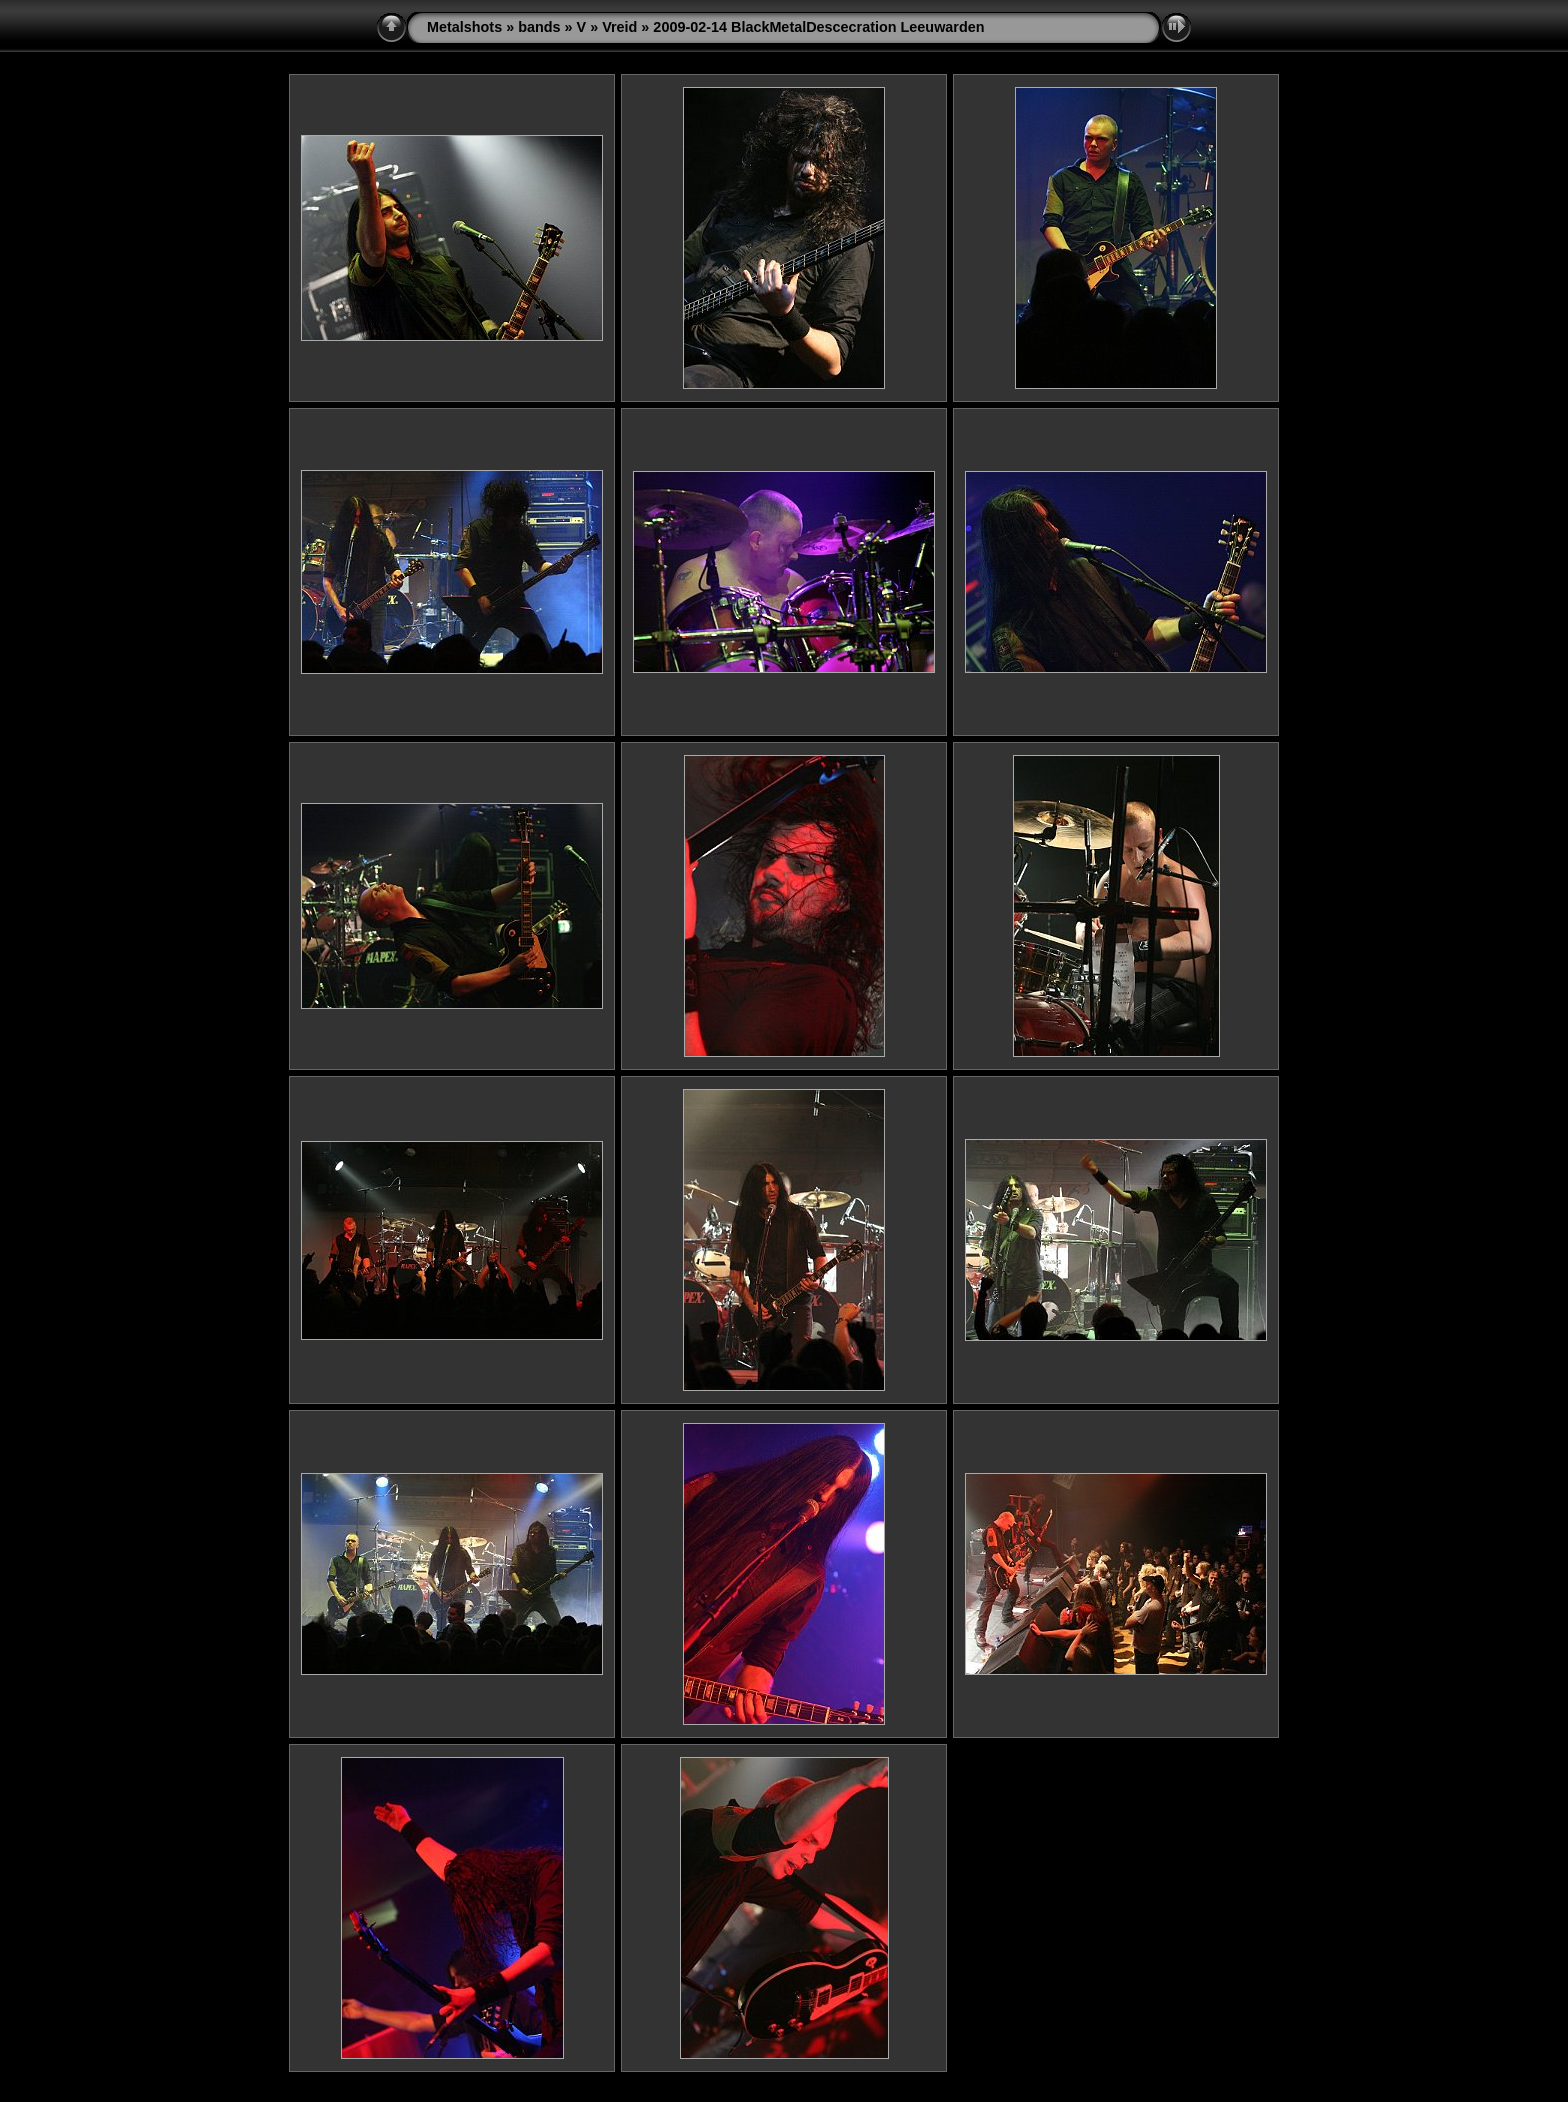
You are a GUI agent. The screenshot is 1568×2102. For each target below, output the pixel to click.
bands (539, 27)
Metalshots (464, 27)
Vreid (619, 27)
